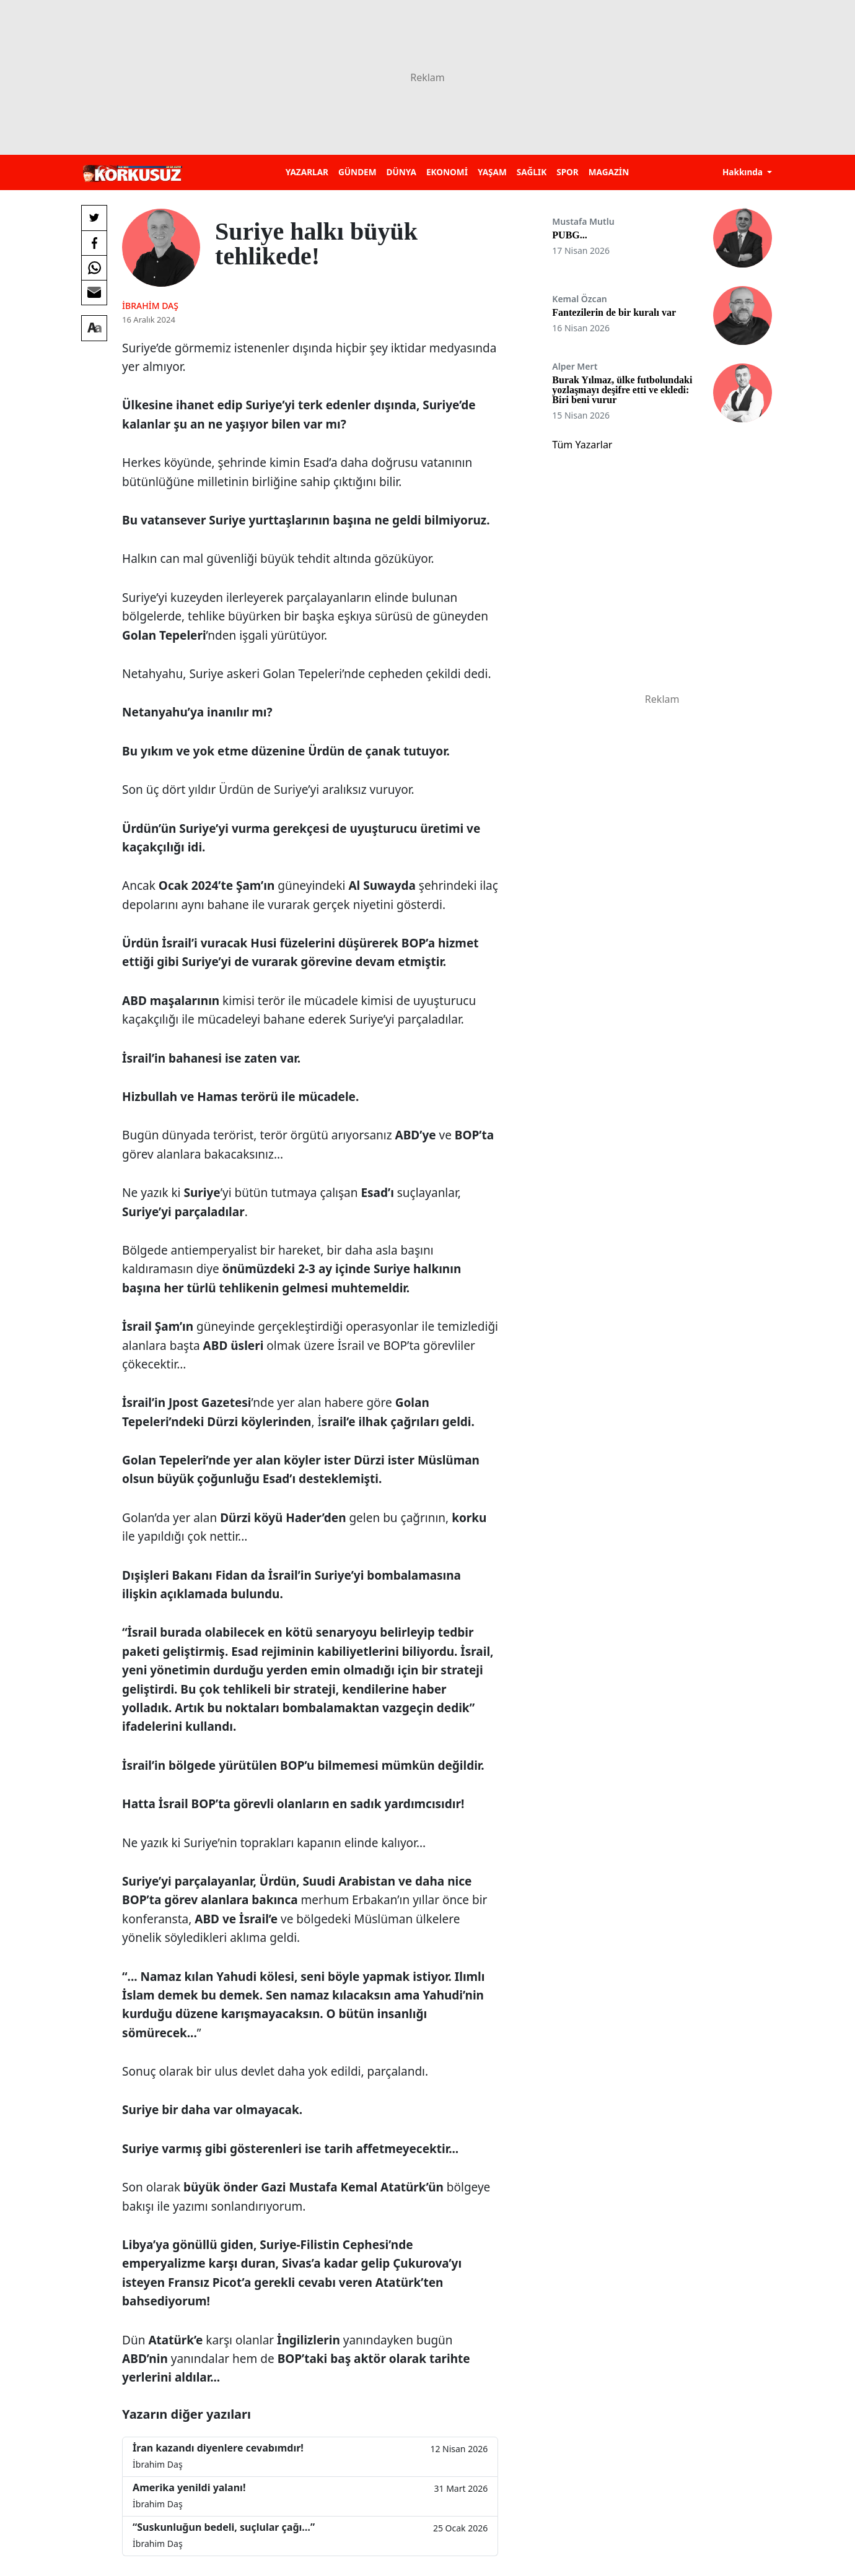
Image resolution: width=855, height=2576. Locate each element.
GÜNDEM (357, 172)
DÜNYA (401, 172)
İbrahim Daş (150, 305)
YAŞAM (492, 172)
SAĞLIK (531, 172)
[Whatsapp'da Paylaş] (94, 267)
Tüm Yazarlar (582, 444)
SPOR (567, 172)
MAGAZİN (609, 172)
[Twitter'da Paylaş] (94, 218)
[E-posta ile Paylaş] (94, 292)
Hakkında (743, 172)
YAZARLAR (307, 172)
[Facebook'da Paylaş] (94, 242)
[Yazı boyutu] (94, 328)
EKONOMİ (447, 172)
